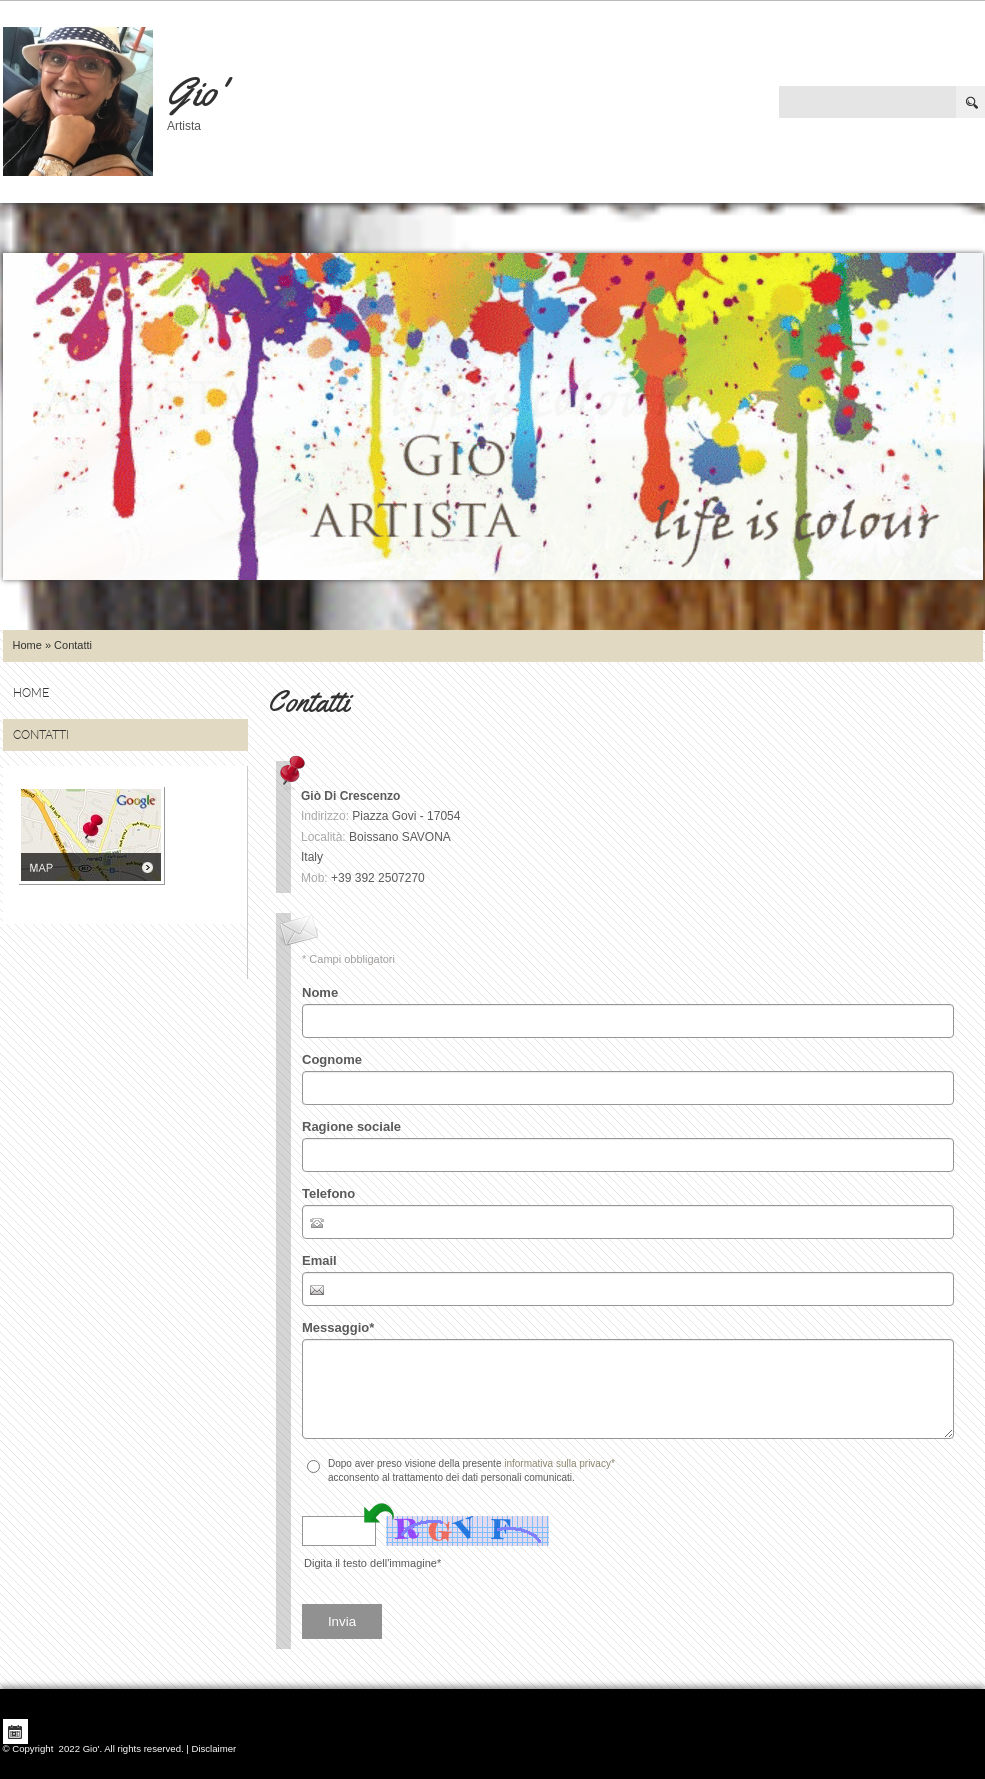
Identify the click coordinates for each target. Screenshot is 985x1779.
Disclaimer (213, 1748)
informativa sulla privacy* (559, 1463)
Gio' (195, 91)
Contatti (41, 735)
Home (27, 645)
